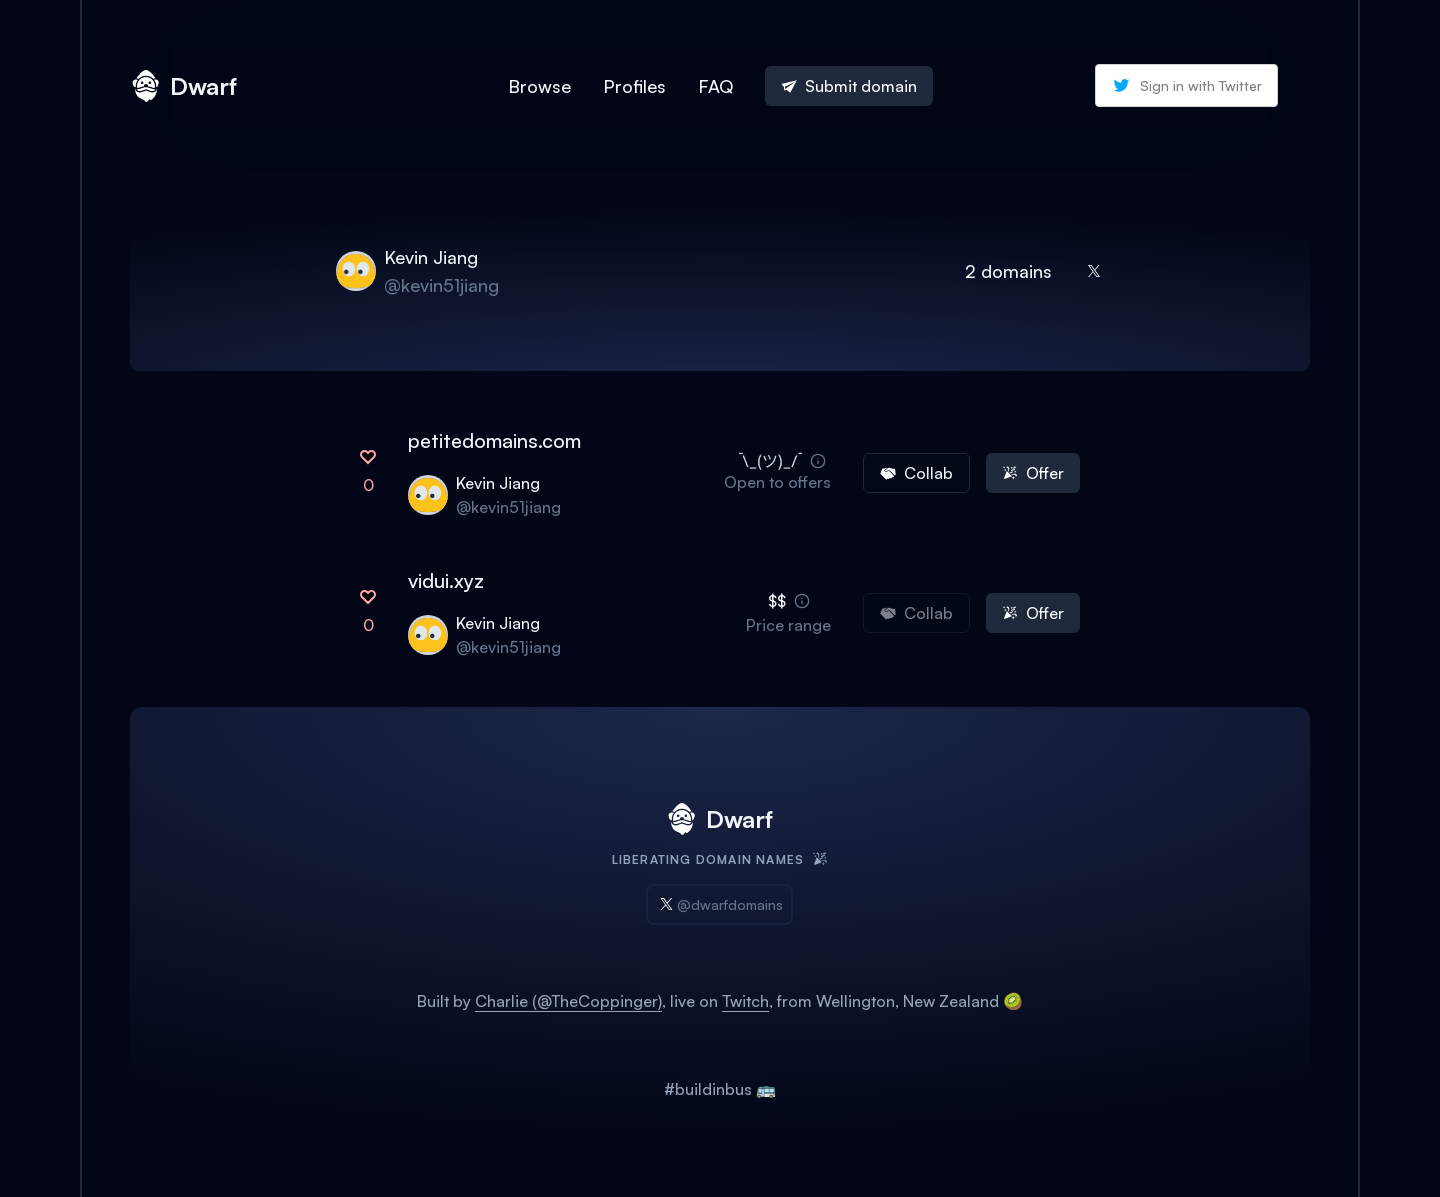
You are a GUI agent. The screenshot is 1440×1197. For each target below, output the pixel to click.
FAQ (715, 86)
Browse (539, 86)
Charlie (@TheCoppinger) (568, 1001)
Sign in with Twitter (1186, 85)
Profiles (634, 86)
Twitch (745, 1001)
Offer (1033, 473)
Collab (916, 473)
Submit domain (849, 86)
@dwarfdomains (719, 904)
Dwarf (183, 86)
